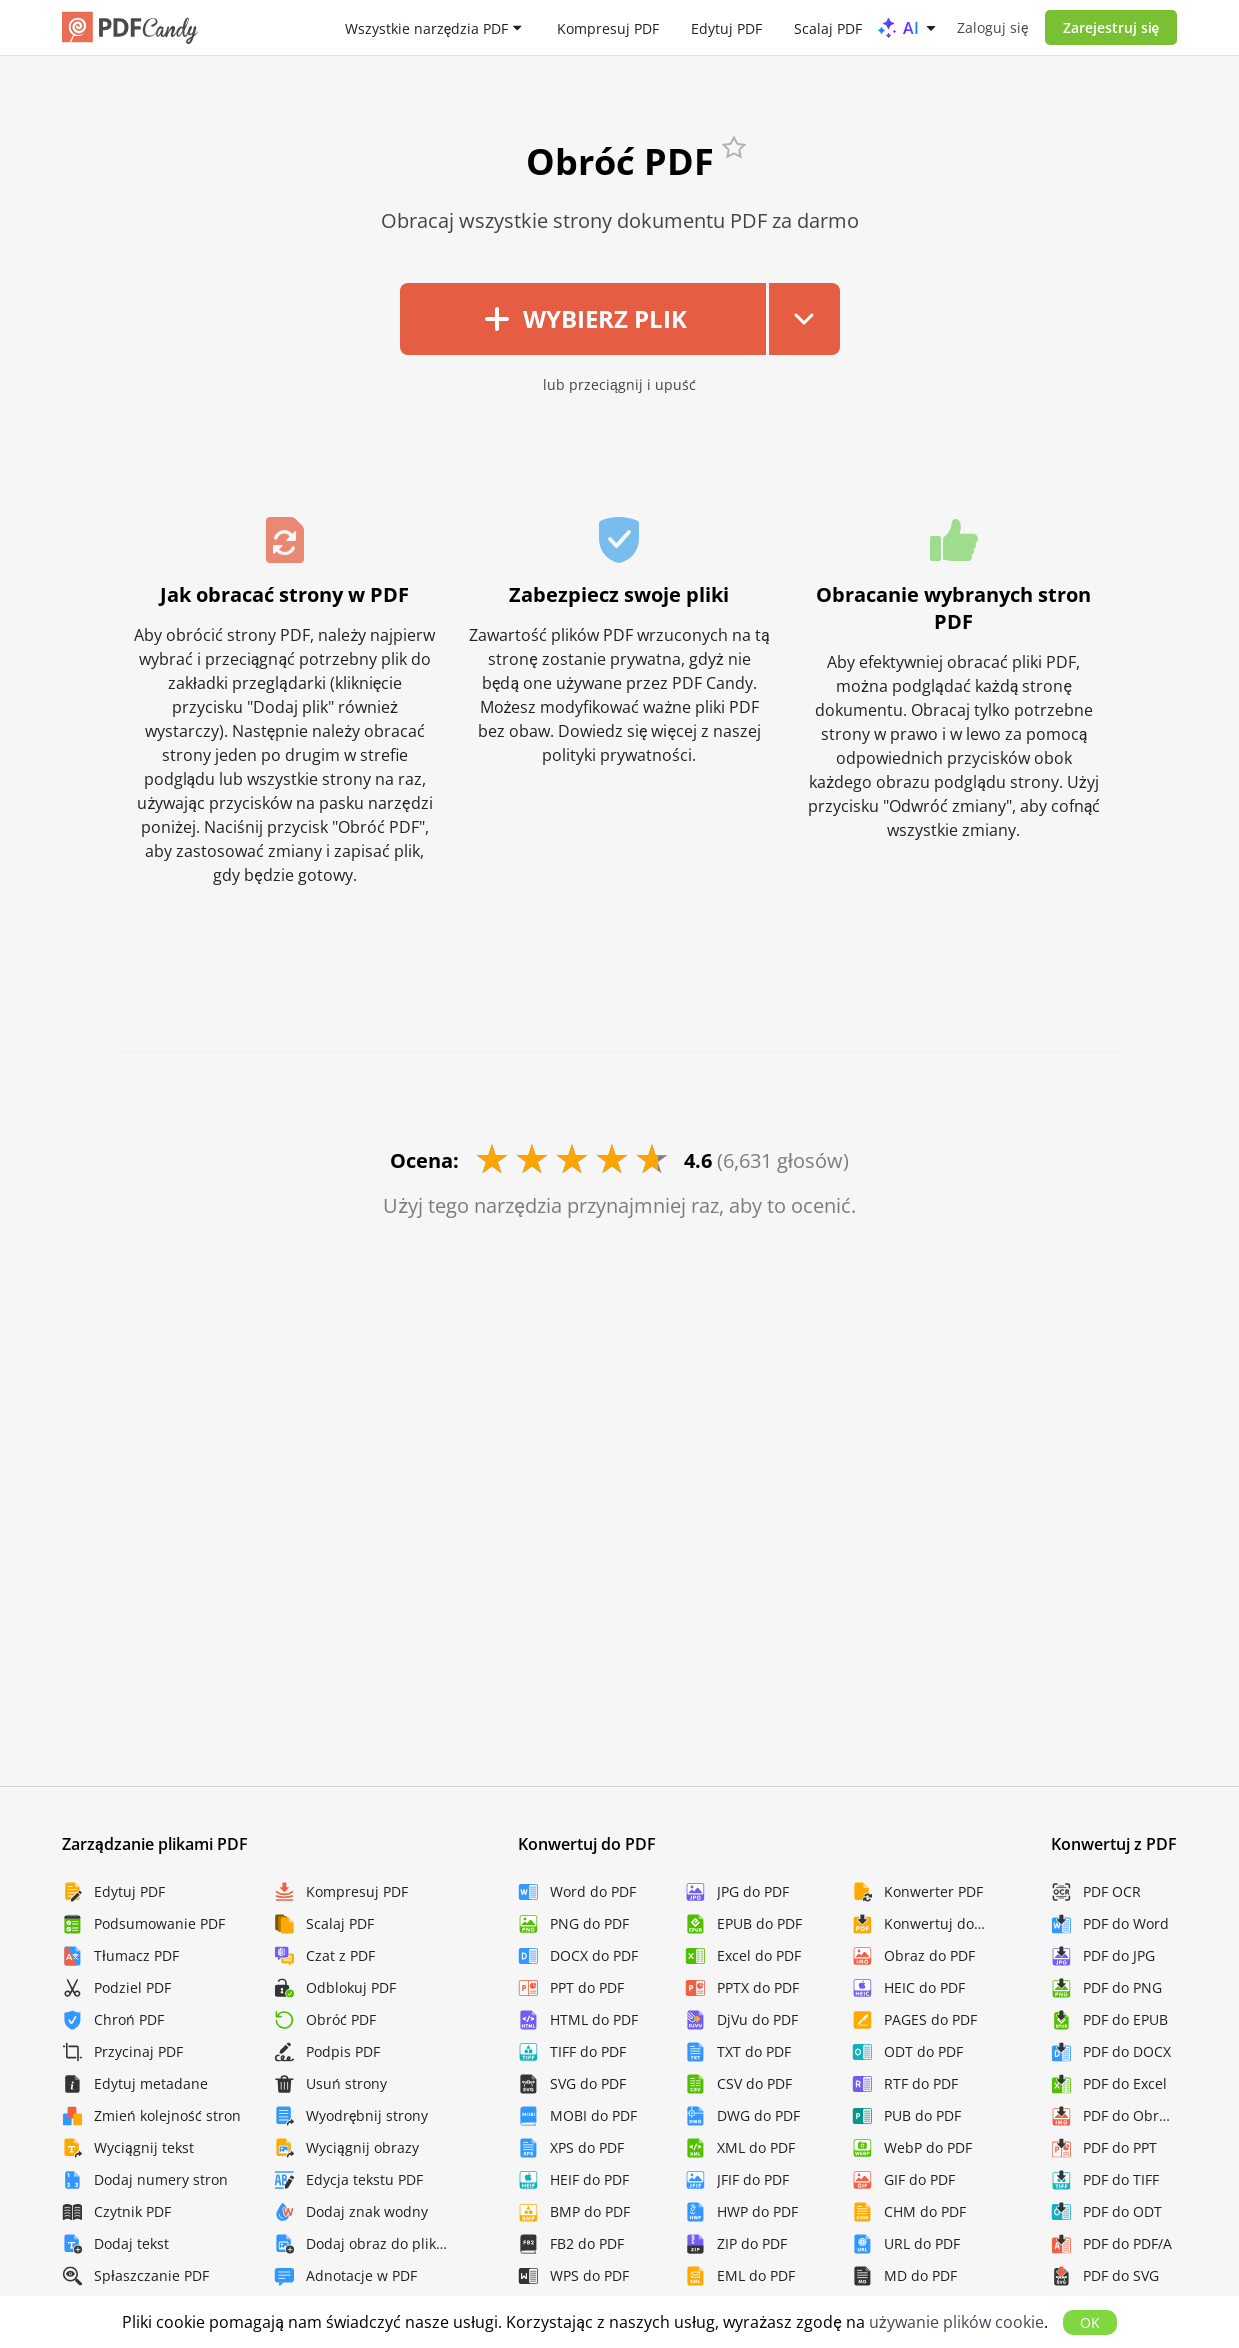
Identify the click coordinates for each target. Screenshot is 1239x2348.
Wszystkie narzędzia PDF (426, 27)
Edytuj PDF (726, 27)
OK (1090, 2322)
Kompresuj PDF (608, 27)
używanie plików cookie (956, 2322)
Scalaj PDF (828, 27)
